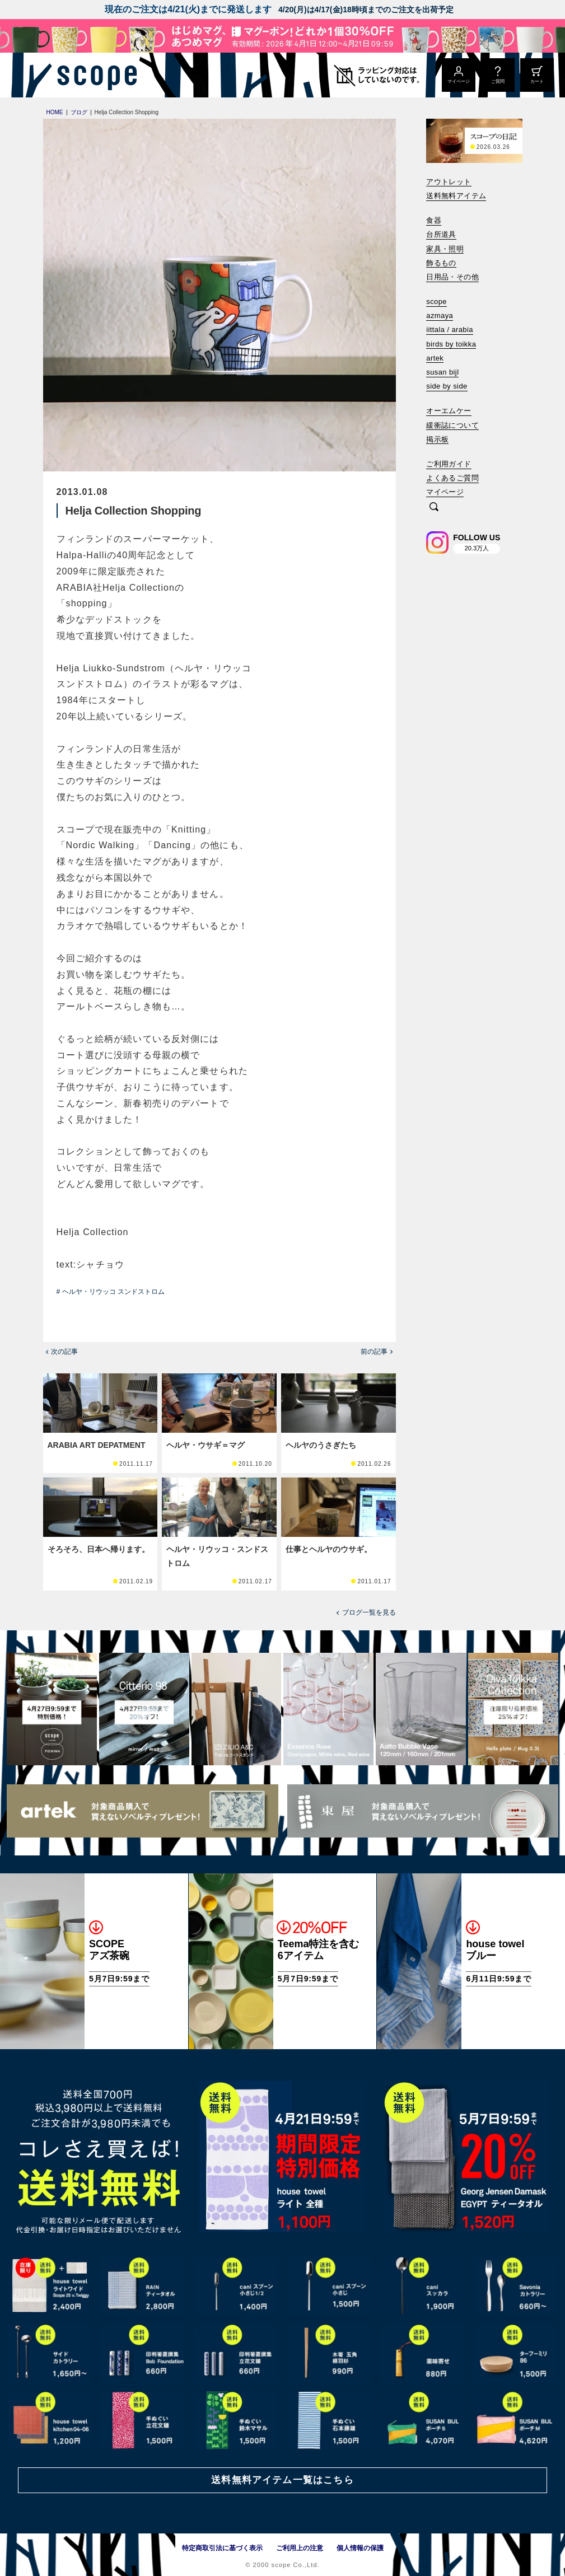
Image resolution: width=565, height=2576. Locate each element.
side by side (446, 386)
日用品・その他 (452, 277)
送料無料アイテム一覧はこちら (282, 2480)
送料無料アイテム (456, 195)
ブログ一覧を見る (369, 1612)
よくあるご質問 (452, 478)
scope (436, 301)
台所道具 (441, 234)
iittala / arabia (449, 329)
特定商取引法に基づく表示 (222, 2548)
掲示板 (437, 439)
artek (434, 358)
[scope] (93, 75)
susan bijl (442, 372)
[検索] (434, 507)
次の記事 (64, 1351)
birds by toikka (451, 344)
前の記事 (374, 1351)
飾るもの (441, 263)
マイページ (445, 492)
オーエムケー (448, 410)
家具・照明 (445, 249)
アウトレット (448, 181)
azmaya (439, 315)
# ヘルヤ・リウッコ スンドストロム (111, 1292)
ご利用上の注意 (299, 2548)
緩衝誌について (452, 425)
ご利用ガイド (448, 464)
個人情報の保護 (360, 2548)
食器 (433, 220)
